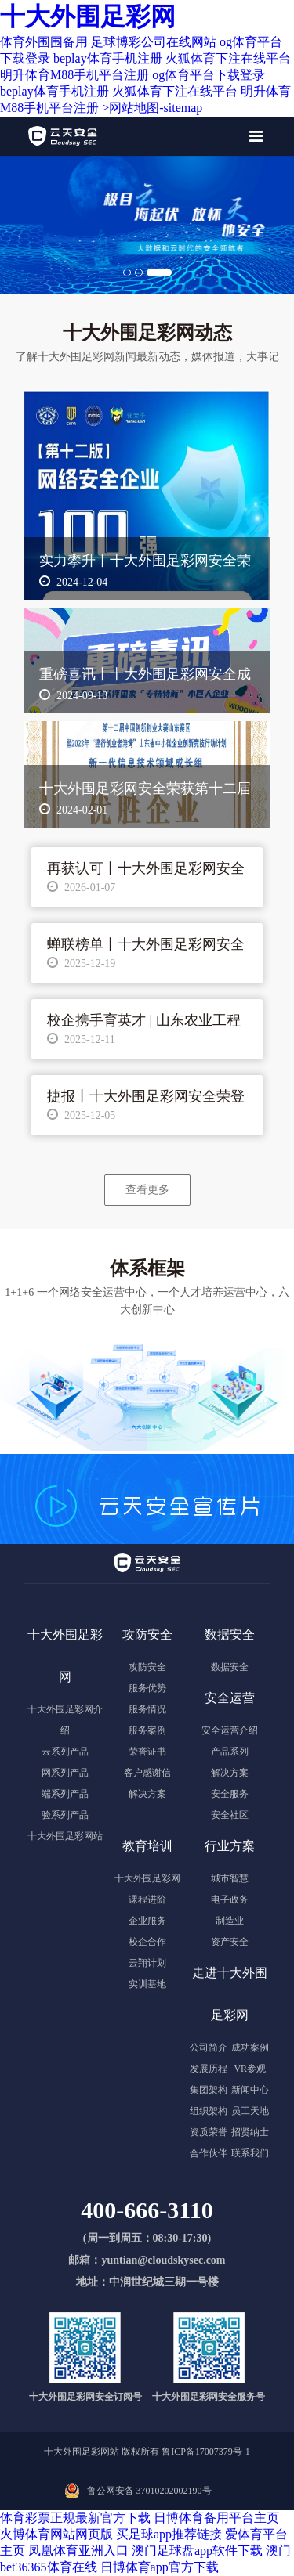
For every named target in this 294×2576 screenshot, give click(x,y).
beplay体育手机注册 (107, 58)
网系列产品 (65, 1772)
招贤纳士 (250, 2132)
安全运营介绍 (229, 1730)
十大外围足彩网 (88, 16)
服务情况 (147, 1709)
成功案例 (250, 2047)
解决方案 (147, 1793)
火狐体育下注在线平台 (228, 58)
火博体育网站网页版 (56, 2534)
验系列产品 (65, 1814)
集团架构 (208, 2089)
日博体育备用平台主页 (216, 2517)
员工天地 (250, 2110)
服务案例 (147, 1730)
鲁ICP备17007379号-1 (206, 2451)
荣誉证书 (147, 1751)
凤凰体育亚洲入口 (78, 2550)
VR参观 (250, 2068)
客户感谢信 (147, 1772)
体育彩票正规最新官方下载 (75, 2517)
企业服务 (147, 1920)
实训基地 (147, 1984)
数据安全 (230, 1666)
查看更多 (147, 1189)
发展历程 (208, 2068)
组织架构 (208, 2110)
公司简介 (208, 2047)
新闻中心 (250, 2089)
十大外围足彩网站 (65, 1836)
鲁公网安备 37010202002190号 (149, 2490)
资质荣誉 (208, 2132)
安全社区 (230, 1814)
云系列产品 (65, 1751)
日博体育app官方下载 (159, 2567)
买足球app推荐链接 (169, 2534)
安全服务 (230, 1793)
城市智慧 (230, 1878)
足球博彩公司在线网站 (153, 42)
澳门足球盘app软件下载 (197, 2550)
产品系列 (230, 1751)
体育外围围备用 (44, 42)
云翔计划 (147, 1962)
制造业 (230, 1920)
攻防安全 (147, 1666)
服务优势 (147, 1688)
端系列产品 (65, 1793)
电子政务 (230, 1899)
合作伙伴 (208, 2153)
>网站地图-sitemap (152, 107)
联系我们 (250, 2153)
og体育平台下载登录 (208, 74)
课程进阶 (147, 1899)
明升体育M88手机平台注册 (74, 74)
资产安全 (230, 1941)
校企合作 (147, 1941)
